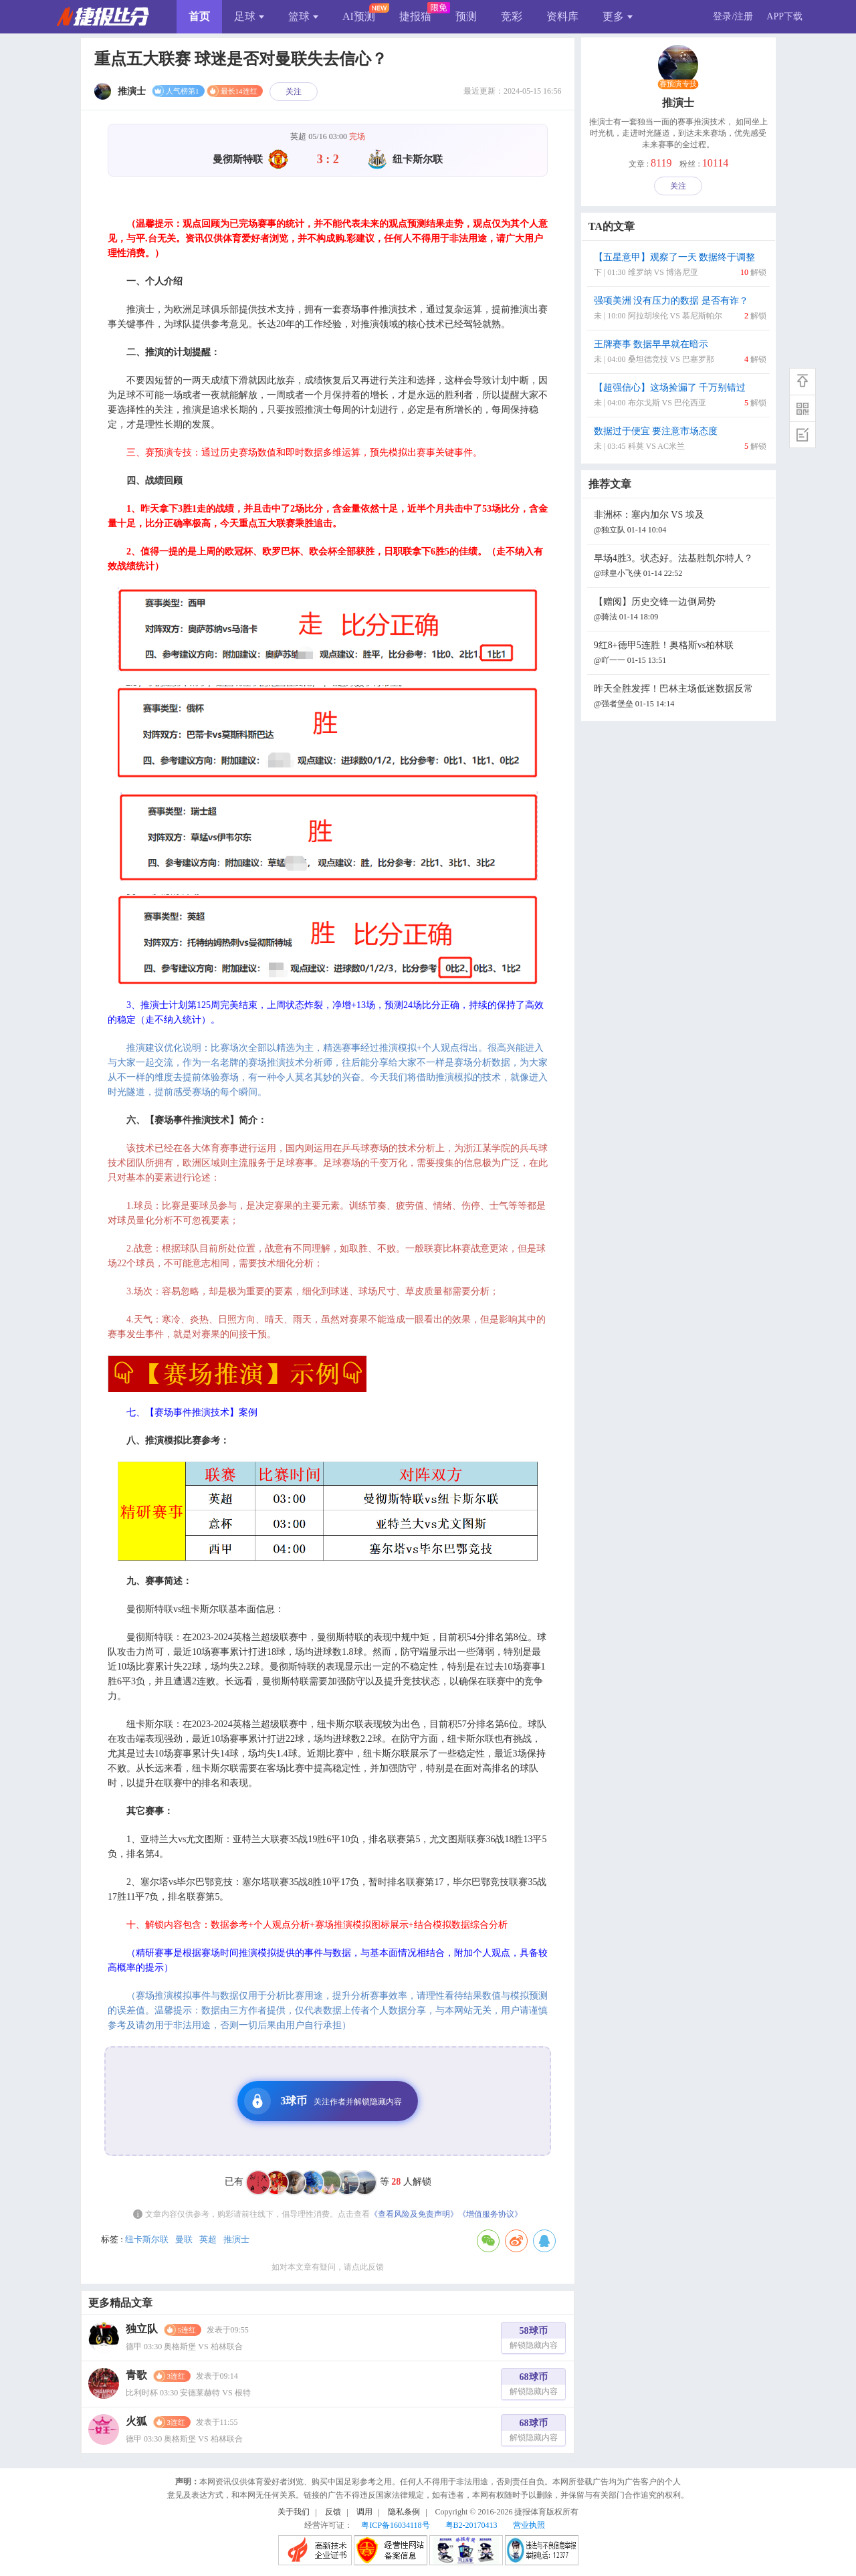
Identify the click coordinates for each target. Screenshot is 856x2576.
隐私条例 (404, 2511)
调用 (364, 2511)
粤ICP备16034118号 (395, 2525)
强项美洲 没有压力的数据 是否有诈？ (680, 309)
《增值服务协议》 (490, 2214)
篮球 (303, 16)
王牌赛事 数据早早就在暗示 (680, 353)
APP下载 (784, 16)
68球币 (534, 2385)
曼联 (184, 2239)
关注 (294, 91)
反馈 (333, 2511)
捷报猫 (415, 16)
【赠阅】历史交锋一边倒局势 (680, 610)
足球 (249, 16)
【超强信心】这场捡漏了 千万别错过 (680, 396)
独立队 (142, 2329)
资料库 (562, 16)
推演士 (236, 2239)
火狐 (136, 2421)
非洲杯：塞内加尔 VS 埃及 (680, 523)
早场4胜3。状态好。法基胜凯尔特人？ (680, 567)
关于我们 (294, 2511)
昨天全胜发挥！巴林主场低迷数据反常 (680, 697)
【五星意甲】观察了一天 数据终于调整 (680, 266)
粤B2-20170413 (471, 2525)
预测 (466, 16)
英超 (208, 2239)
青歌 (136, 2375)
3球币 (323, 2101)
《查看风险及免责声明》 (414, 2214)
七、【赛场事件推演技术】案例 (191, 1412)
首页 (199, 16)
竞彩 (511, 16)
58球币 (534, 2339)
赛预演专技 (678, 84)
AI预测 (358, 16)
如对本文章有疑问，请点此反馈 (328, 2267)
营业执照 (529, 2525)
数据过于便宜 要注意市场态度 (680, 440)
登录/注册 (733, 16)
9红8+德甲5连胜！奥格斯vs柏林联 (680, 654)
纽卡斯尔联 (147, 2239)
